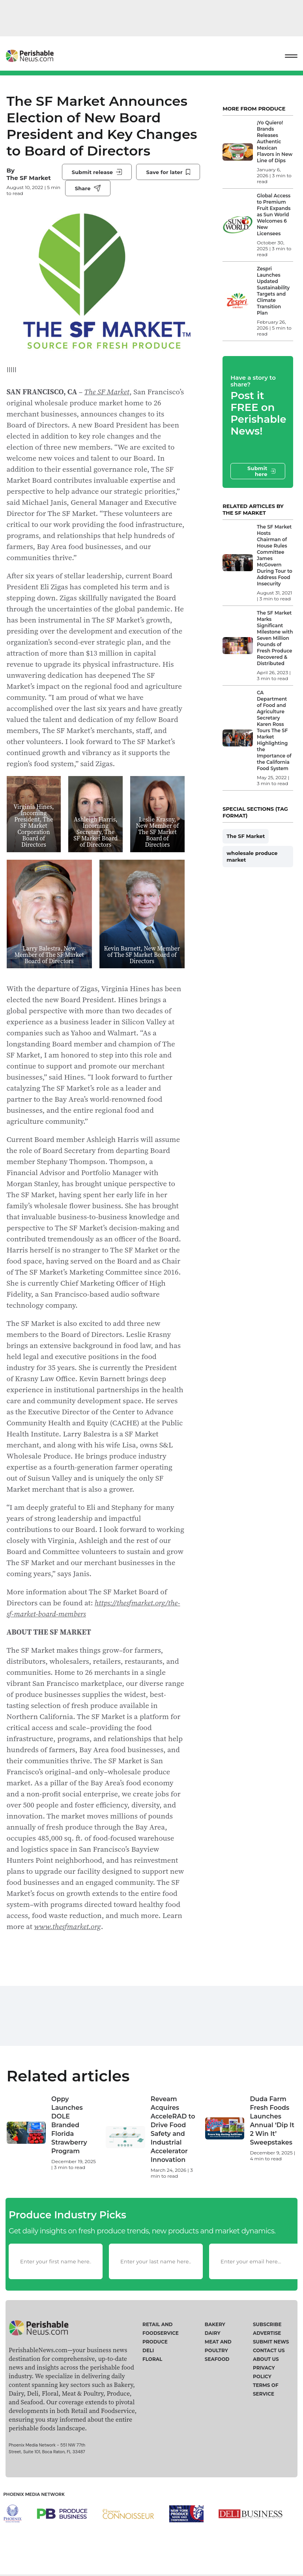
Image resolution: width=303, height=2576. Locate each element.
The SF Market (29, 178)
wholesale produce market (251, 856)
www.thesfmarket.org (67, 1926)
